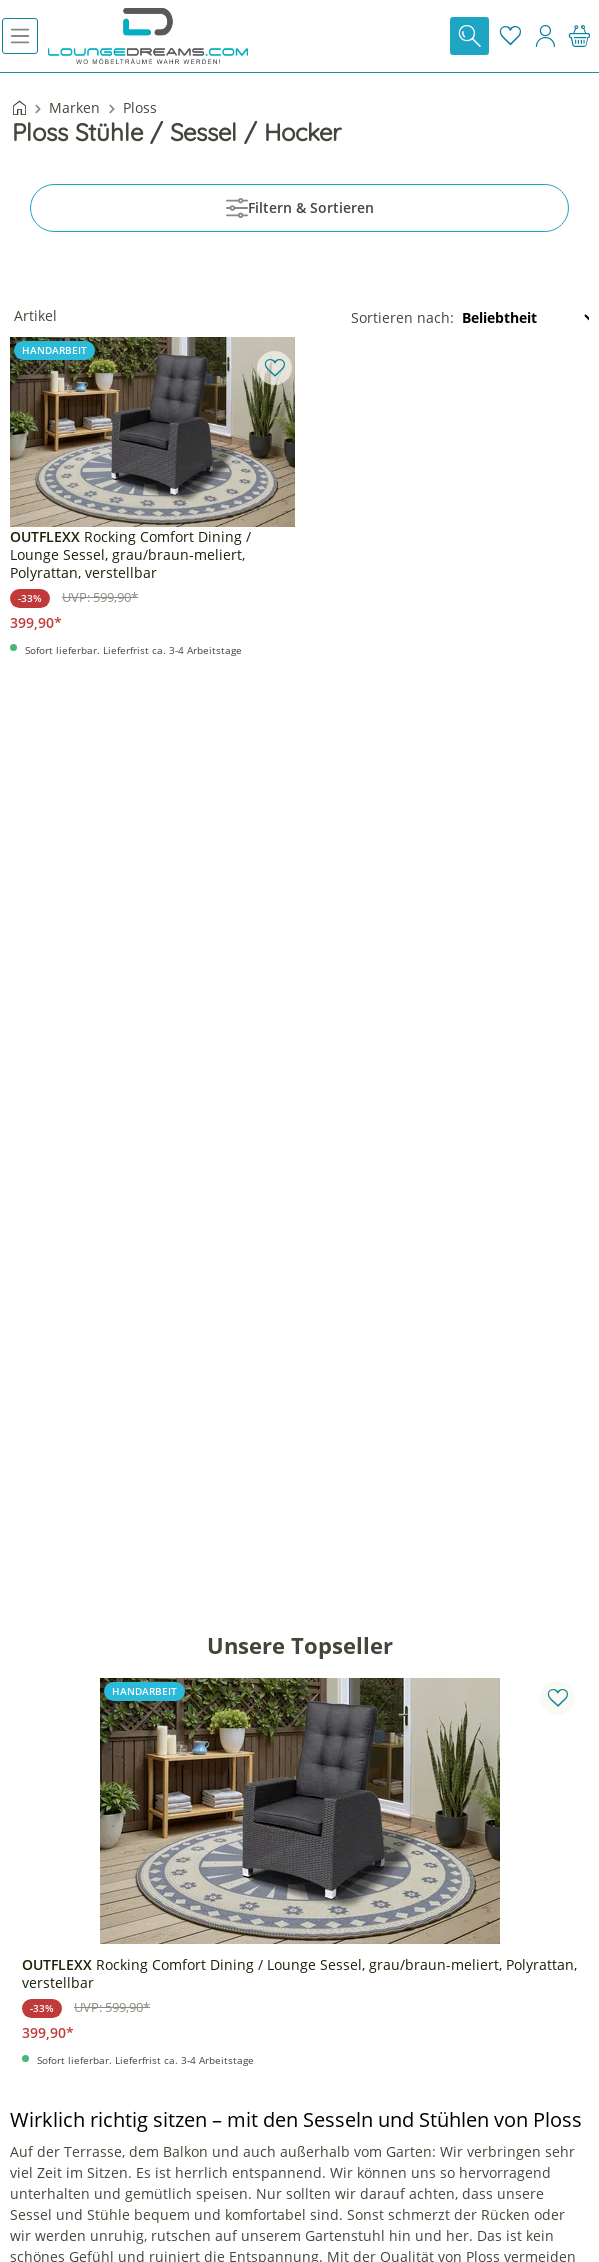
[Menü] (20, 36)
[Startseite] (19, 109)
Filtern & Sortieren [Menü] (300, 208)
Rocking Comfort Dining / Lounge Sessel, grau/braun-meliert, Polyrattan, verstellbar (130, 555)
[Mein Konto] (545, 36)
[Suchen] (469, 36)
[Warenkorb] (579, 36)
